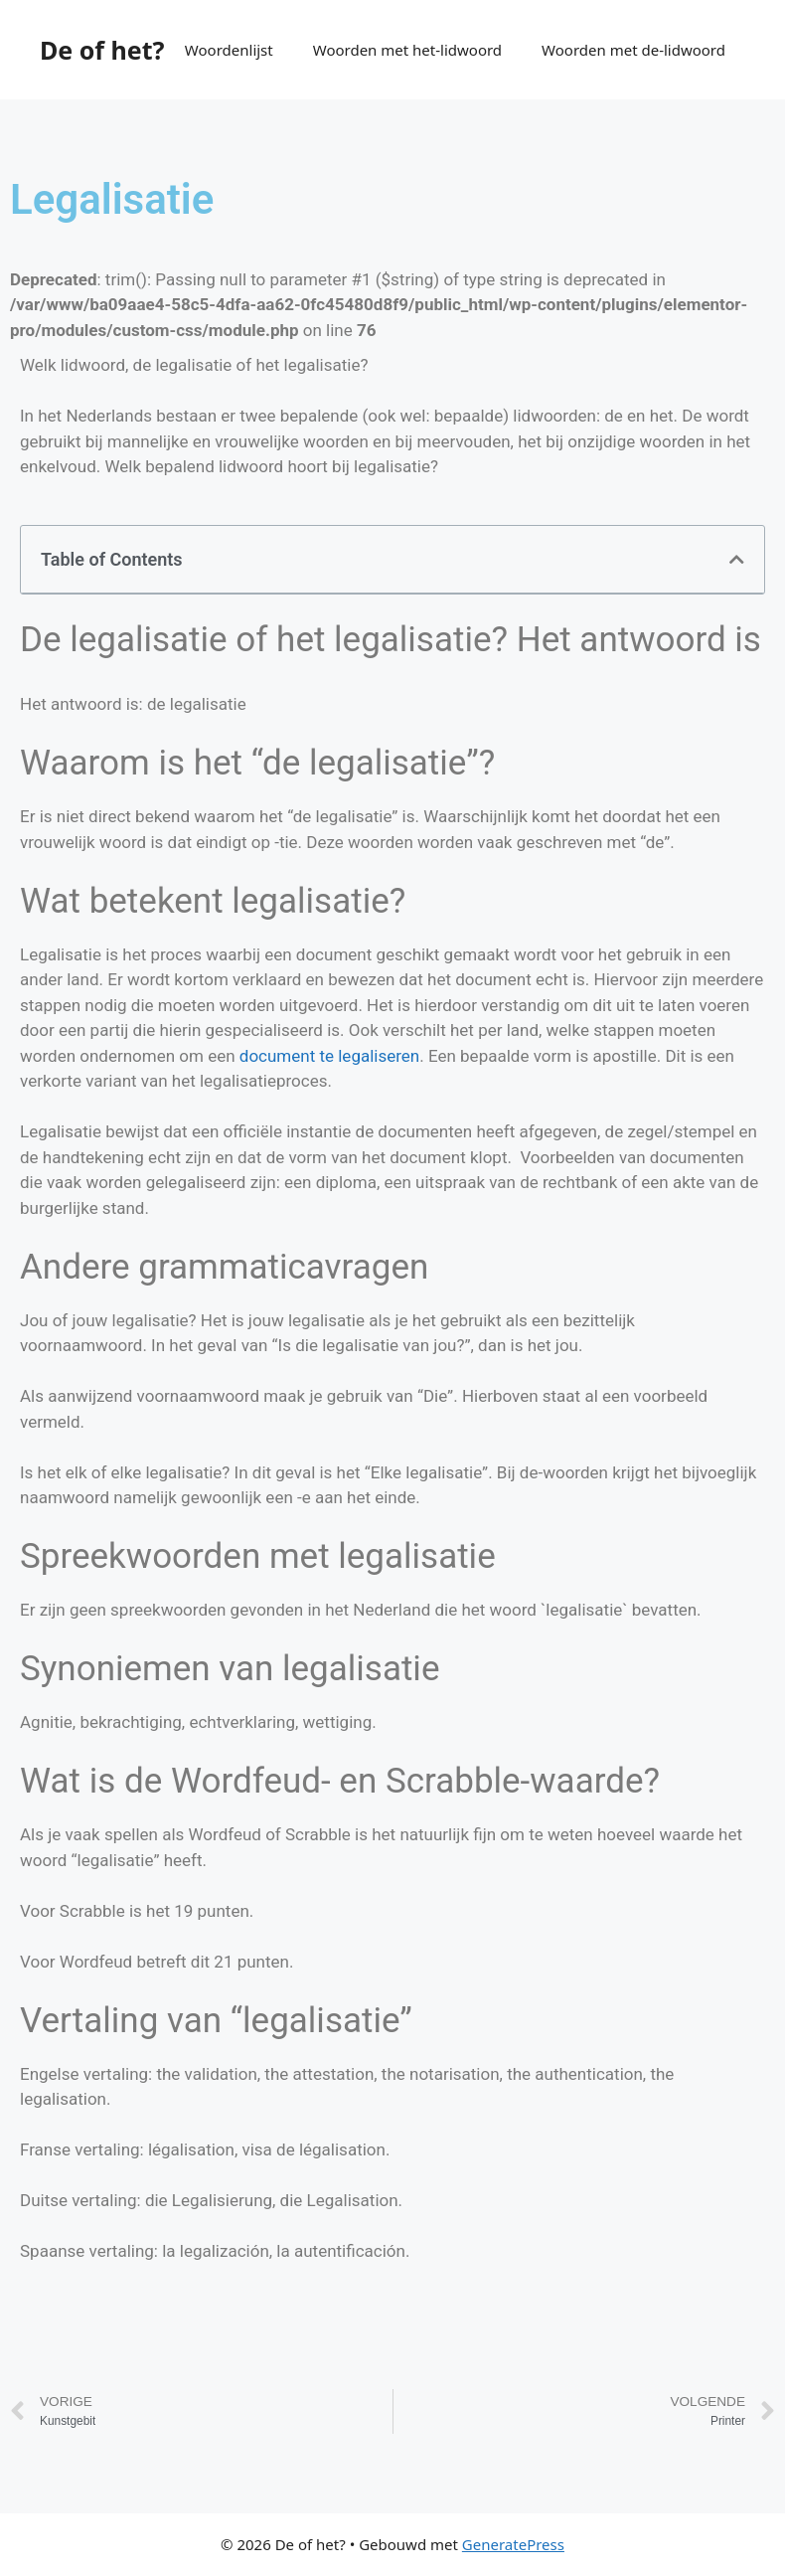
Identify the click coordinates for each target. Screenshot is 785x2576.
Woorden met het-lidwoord (407, 50)
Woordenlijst (229, 50)
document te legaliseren (329, 1056)
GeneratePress (513, 2544)
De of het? (102, 50)
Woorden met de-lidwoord (633, 50)
